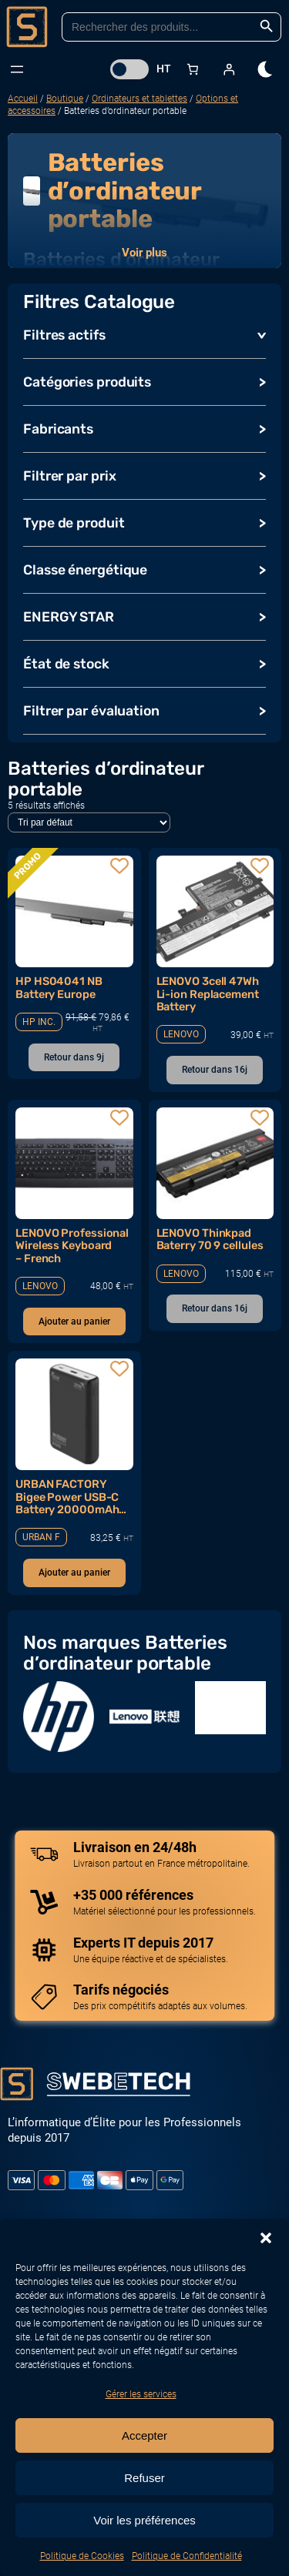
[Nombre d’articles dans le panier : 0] (193, 68)
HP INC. (38, 1022)
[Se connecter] (229, 68)
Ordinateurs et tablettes (139, 98)
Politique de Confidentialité (187, 2556)
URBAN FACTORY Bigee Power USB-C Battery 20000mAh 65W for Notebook (67, 1497)
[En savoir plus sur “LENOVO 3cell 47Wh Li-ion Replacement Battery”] (214, 1070)
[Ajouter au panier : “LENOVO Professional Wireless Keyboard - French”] (74, 1322)
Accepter (144, 2435)
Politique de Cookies (82, 2556)
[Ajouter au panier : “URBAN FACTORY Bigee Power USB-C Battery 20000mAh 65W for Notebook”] (74, 1573)
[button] (266, 2238)
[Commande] (89, 822)
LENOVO (181, 1034)
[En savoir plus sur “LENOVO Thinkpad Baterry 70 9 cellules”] (214, 1309)
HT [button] (163, 68)
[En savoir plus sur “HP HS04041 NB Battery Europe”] (74, 1057)
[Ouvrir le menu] (17, 69)
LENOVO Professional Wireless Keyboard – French (72, 1246)
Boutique (64, 98)
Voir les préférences (144, 2520)
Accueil (23, 98)
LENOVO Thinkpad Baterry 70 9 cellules (210, 1239)
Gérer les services (141, 2394)
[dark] (265, 69)
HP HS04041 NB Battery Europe (58, 987)
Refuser (144, 2477)
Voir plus (144, 253)
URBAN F (41, 1537)
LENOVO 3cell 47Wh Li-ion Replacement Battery (207, 994)
